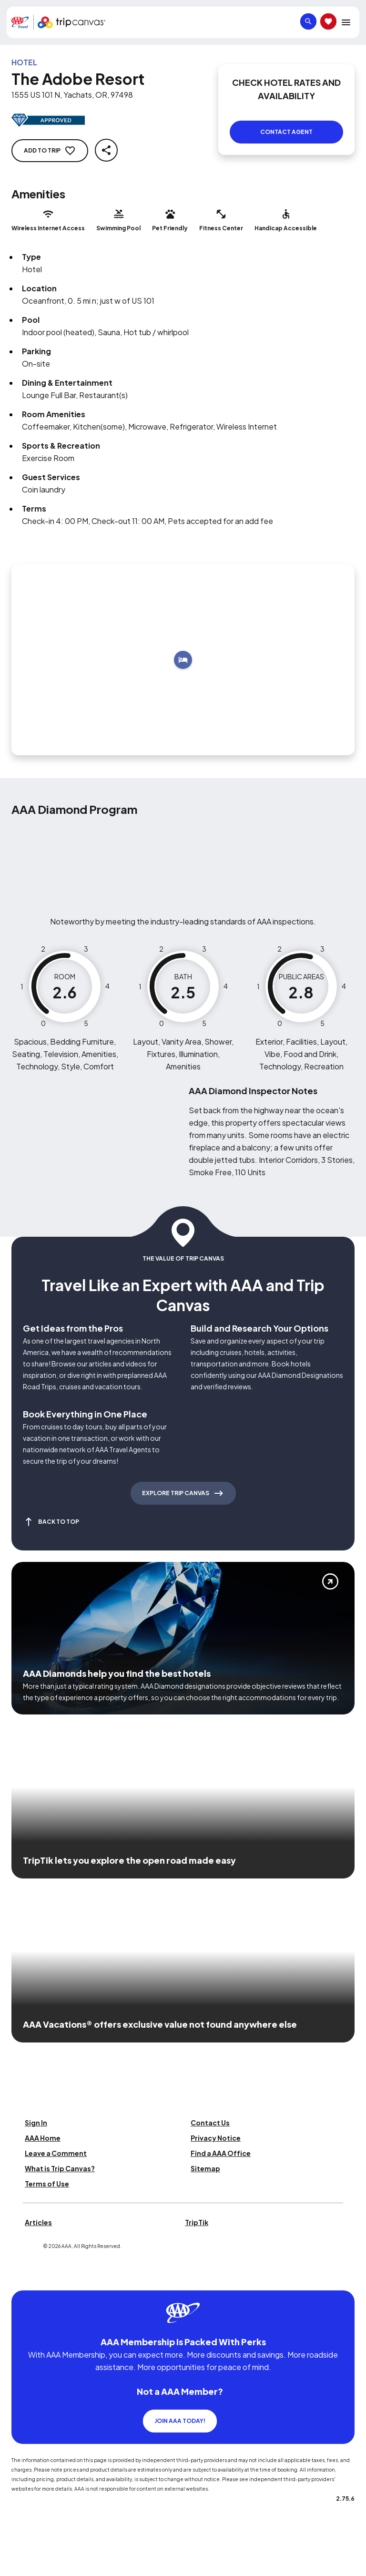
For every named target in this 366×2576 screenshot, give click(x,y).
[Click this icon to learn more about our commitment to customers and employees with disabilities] (25, 2302)
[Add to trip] (183, 660)
